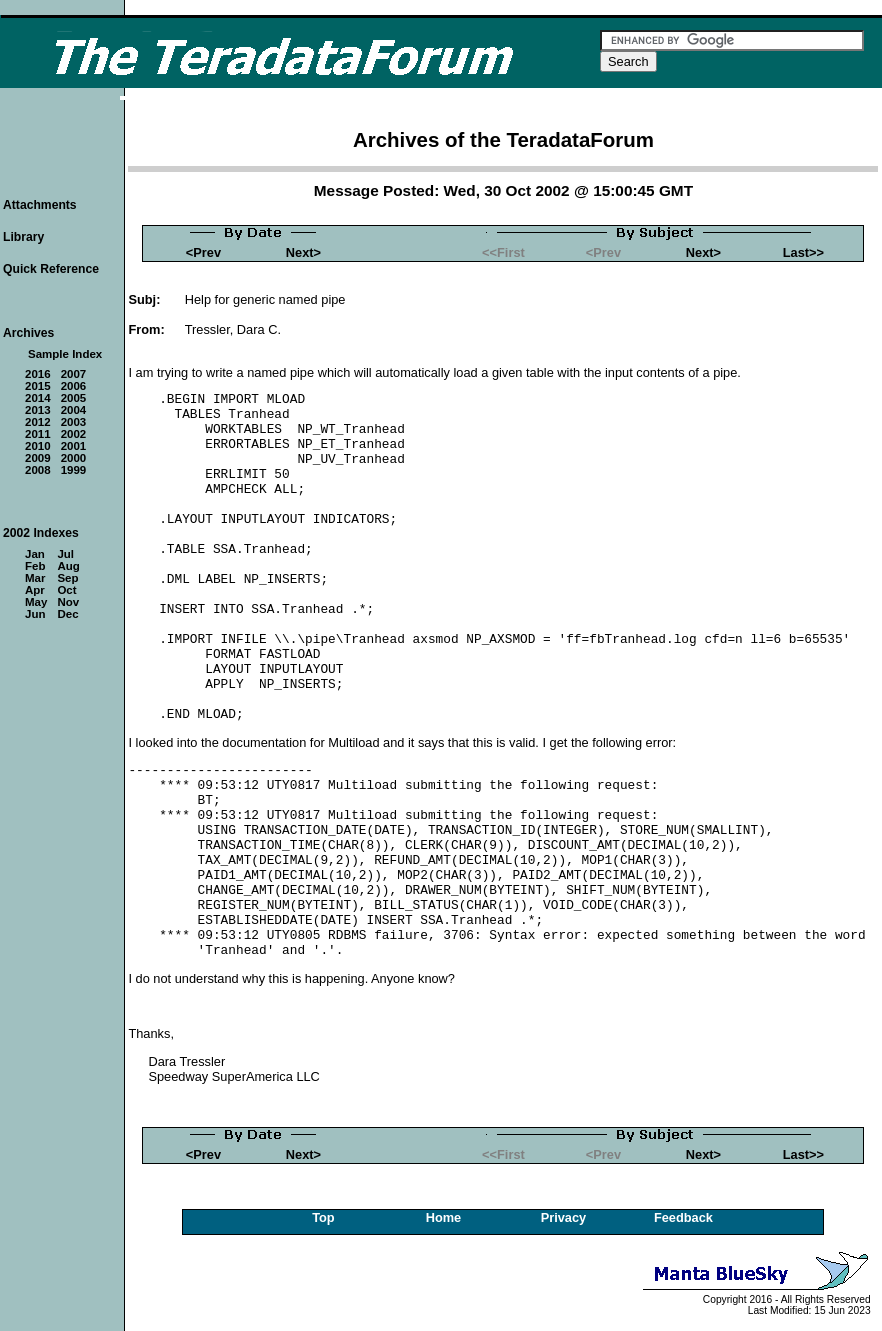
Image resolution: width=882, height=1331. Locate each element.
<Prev (203, 252)
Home (444, 1217)
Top (323, 1217)
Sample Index (65, 354)
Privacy (564, 1217)
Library (23, 237)
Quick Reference (51, 269)
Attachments (40, 205)
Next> (303, 252)
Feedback (683, 1217)
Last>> (803, 252)
